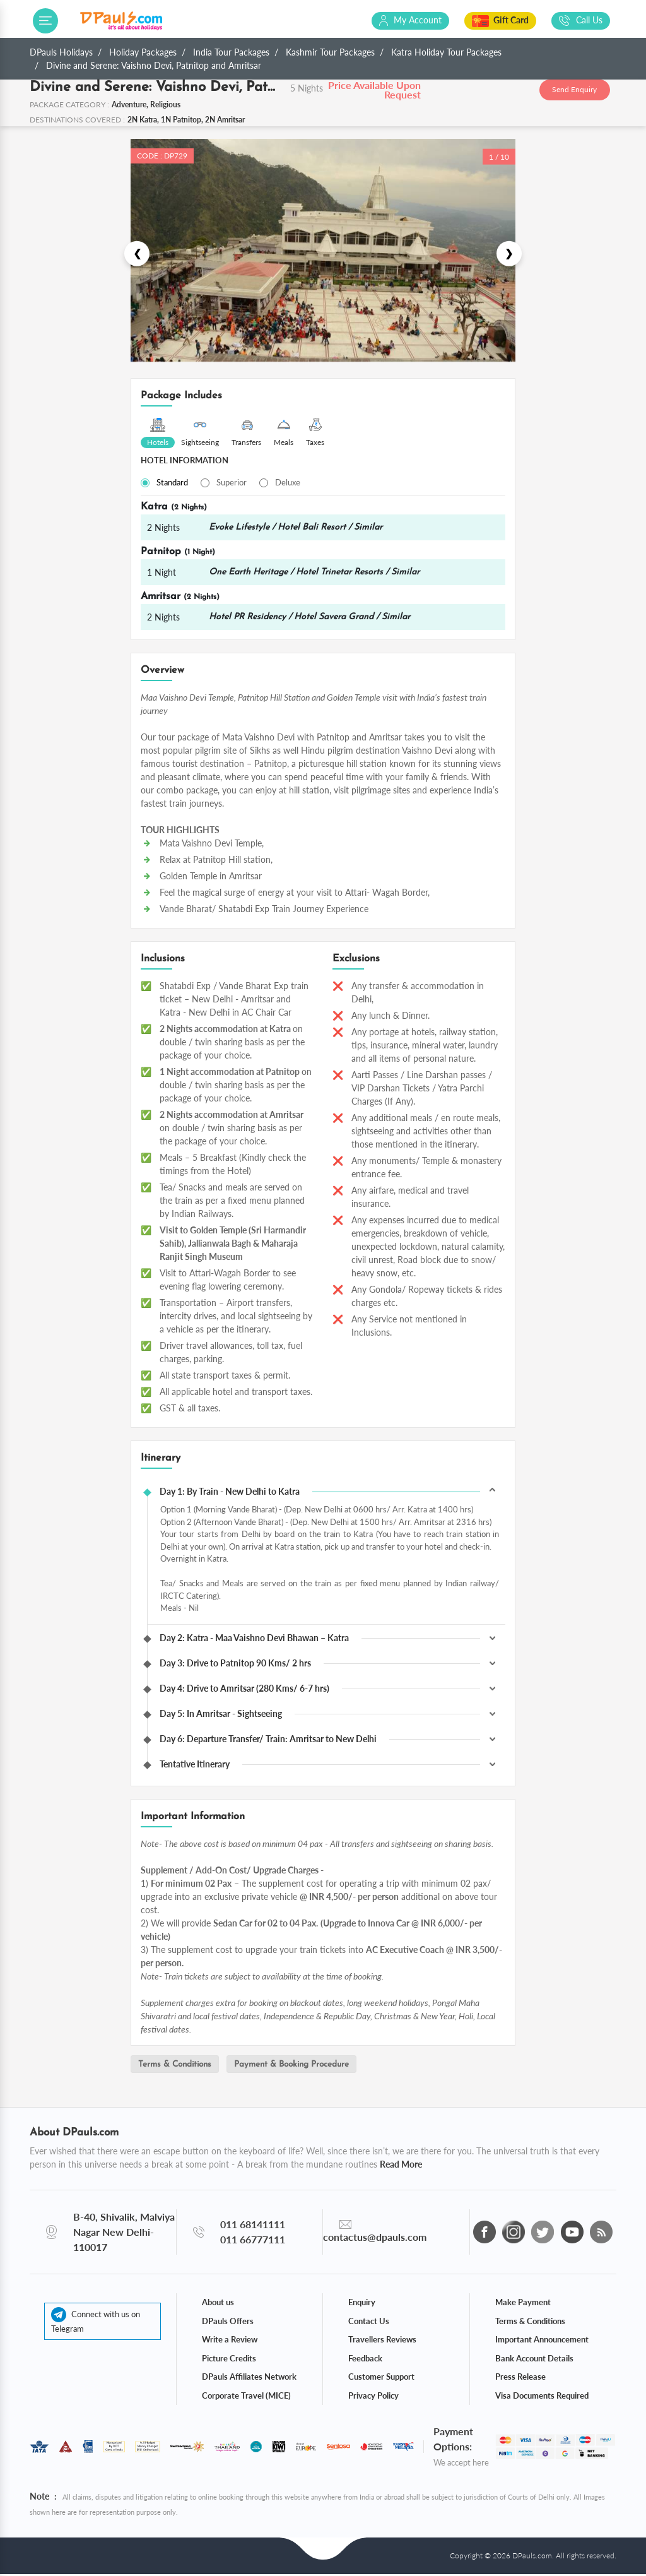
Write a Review (229, 2341)
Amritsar (180, 598)
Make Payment (523, 2304)
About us (218, 2304)
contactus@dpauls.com (374, 2239)
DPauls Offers (228, 2322)
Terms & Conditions (179, 2066)
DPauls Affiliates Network (249, 2378)
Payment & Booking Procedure (304, 2066)
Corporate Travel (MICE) (246, 2397)
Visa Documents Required (542, 2397)
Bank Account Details (534, 2359)
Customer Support (381, 2378)
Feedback (365, 2359)
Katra (174, 507)
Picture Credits (229, 2359)
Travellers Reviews (382, 2341)
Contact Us (368, 2322)
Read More (401, 2166)
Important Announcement (542, 2341)
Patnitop (178, 553)
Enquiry (361, 2304)
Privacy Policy (373, 2397)
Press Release (520, 2378)
